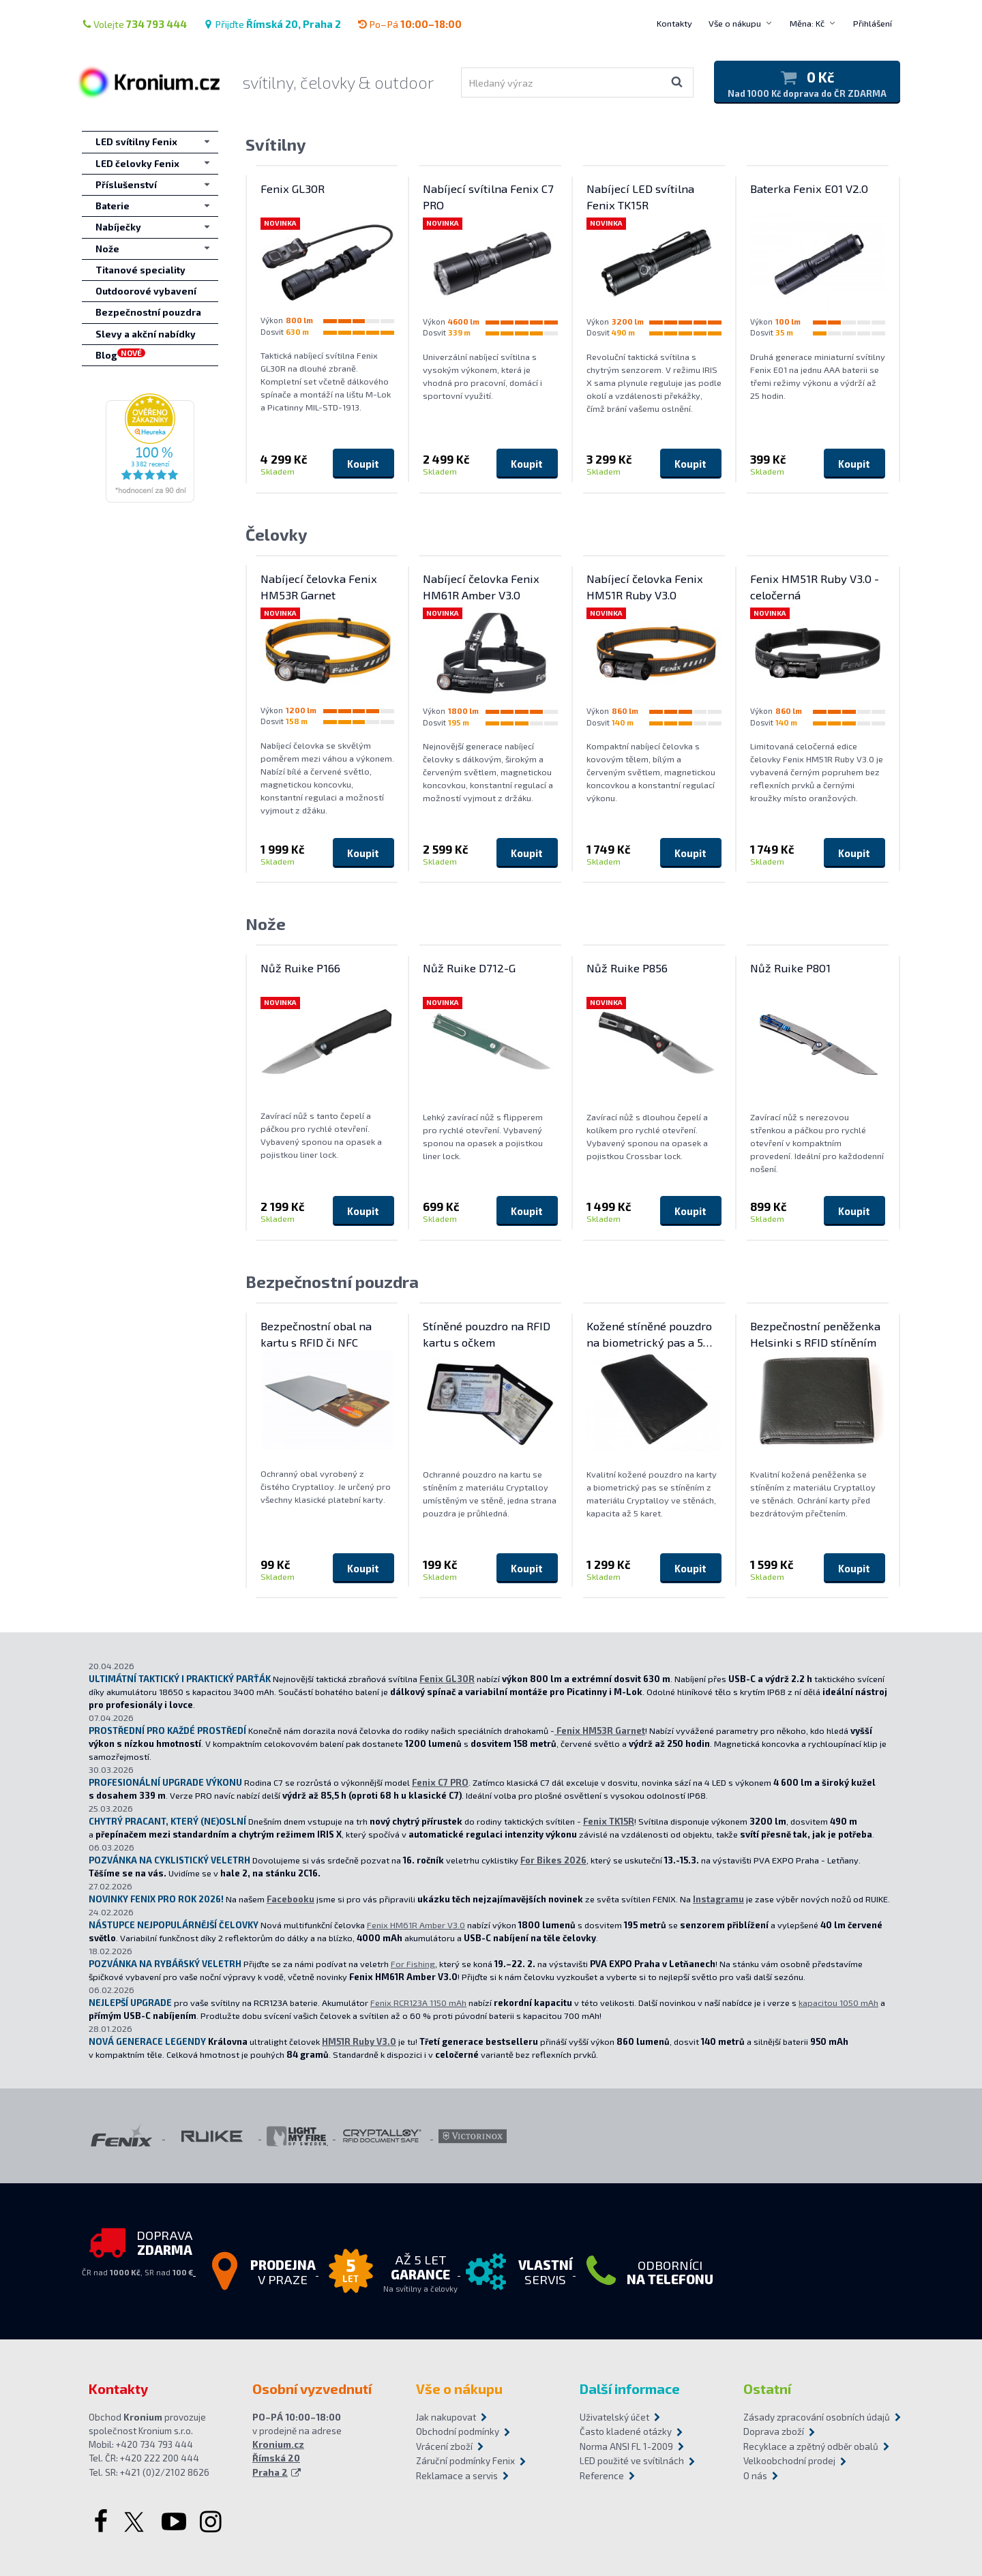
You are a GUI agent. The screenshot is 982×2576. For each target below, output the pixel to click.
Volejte (134, 24)
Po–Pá (409, 24)
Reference (602, 2475)
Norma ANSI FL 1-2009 (626, 2446)
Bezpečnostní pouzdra (332, 1281)
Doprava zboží (773, 2431)
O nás (755, 2475)
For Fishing (413, 1963)
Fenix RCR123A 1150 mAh (418, 2002)
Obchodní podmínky (457, 2431)
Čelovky (277, 534)
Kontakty (674, 23)
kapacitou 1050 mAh (838, 2002)
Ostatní (767, 2388)
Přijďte (272, 24)
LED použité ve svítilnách (632, 2460)
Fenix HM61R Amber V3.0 (416, 1924)
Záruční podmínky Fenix (465, 2460)
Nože (266, 923)
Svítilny (276, 144)
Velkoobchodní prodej (789, 2460)
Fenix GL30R (447, 1678)
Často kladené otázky (626, 2431)
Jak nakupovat (446, 2417)
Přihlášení (872, 23)
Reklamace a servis (457, 2475)
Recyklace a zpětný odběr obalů (810, 2446)
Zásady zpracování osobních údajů (816, 2417)
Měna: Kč (807, 23)
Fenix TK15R (608, 1821)
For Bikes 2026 (553, 1860)
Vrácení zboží (444, 2446)
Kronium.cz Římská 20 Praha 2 (278, 2458)
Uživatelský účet (614, 2417)
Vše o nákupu (735, 23)
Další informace (630, 2388)
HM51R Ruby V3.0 (359, 2041)
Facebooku (290, 1898)
